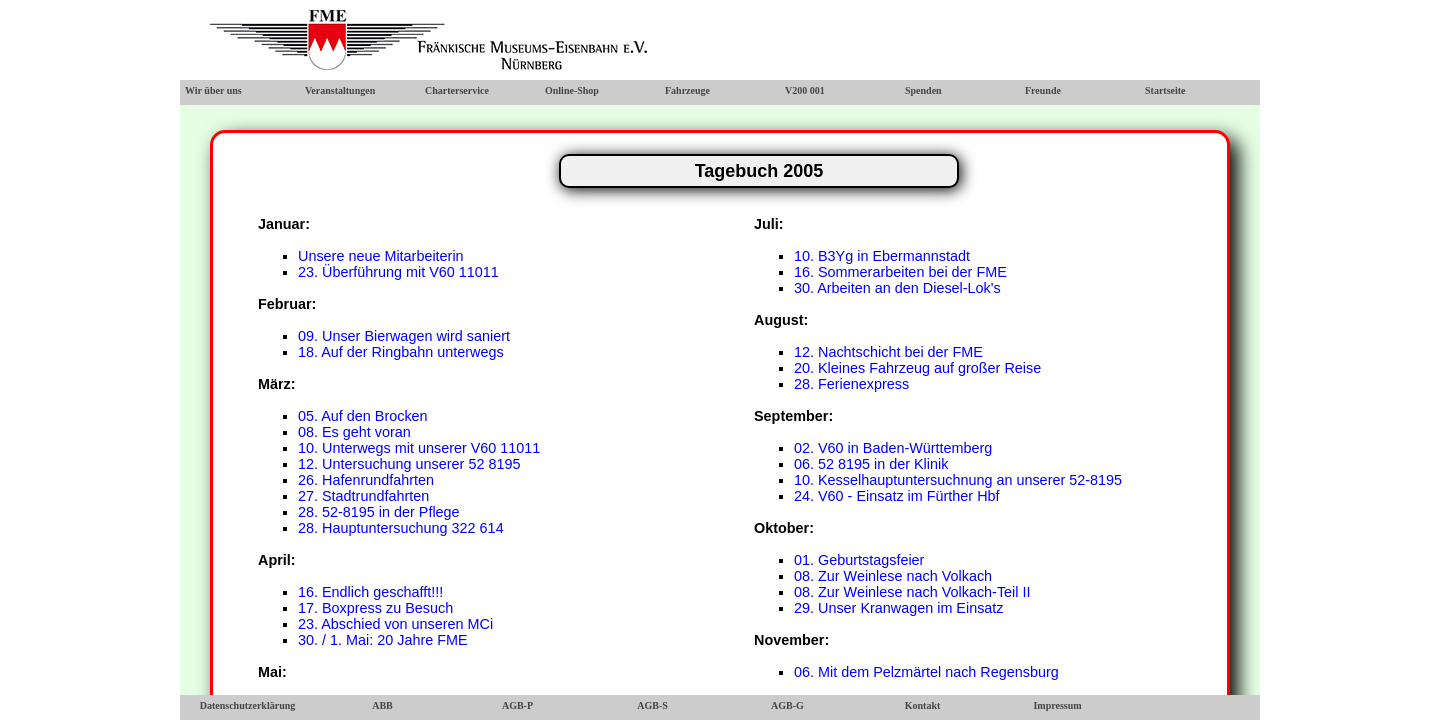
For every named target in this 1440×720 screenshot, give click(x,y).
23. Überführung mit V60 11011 (398, 272)
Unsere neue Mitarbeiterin (381, 256)
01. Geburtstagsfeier (859, 560)
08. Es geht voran (354, 432)
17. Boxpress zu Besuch (375, 608)
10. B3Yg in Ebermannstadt (882, 256)
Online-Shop (572, 90)
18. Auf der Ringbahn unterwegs (401, 352)
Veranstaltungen (340, 90)
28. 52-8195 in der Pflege (379, 512)
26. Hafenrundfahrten (366, 480)
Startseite (1165, 90)
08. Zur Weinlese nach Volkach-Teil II (912, 592)
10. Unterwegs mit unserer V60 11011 (419, 448)
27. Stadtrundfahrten (363, 496)
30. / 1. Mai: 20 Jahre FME (383, 640)
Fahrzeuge (687, 90)
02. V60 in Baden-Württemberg (893, 448)
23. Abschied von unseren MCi (395, 624)
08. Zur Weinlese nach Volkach (893, 576)
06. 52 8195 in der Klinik (871, 464)
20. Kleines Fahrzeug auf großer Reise (917, 368)
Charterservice (457, 90)
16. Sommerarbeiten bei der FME (900, 272)
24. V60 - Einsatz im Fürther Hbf (897, 496)
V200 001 (805, 90)
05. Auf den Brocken (363, 416)
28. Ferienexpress (851, 384)
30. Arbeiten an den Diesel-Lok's (897, 288)
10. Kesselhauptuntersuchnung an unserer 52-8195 (958, 480)
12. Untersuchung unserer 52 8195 (409, 464)
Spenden (923, 90)
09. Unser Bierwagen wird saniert (404, 336)
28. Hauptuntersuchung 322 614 (401, 528)
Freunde (1043, 90)
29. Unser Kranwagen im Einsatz (899, 608)
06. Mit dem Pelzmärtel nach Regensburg (926, 672)
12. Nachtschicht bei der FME (888, 352)
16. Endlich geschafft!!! (370, 592)
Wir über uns (213, 90)
